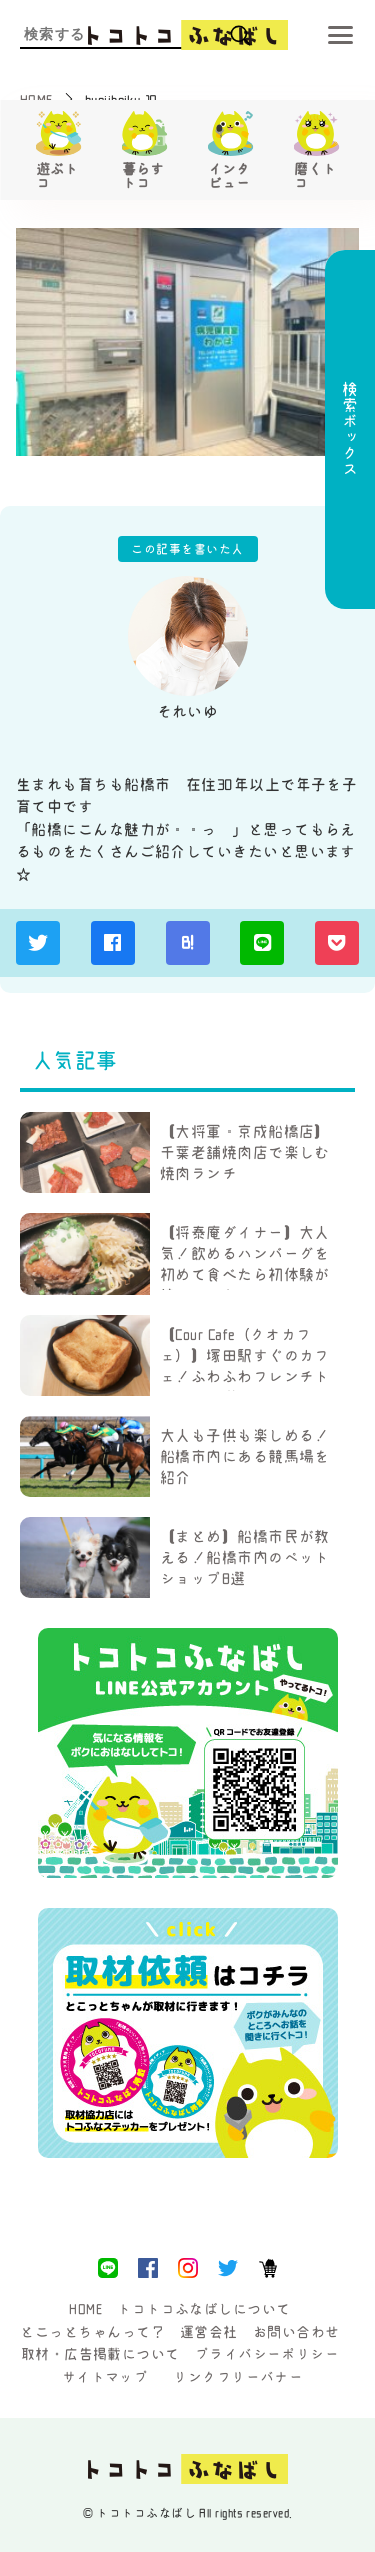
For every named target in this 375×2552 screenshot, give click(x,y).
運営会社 (209, 2332)
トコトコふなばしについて (203, 2309)
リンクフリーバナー (238, 2377)
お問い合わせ (296, 2332)
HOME (85, 2309)
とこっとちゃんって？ (92, 2332)
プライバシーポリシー (267, 2354)
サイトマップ (105, 2377)
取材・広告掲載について (100, 2354)
